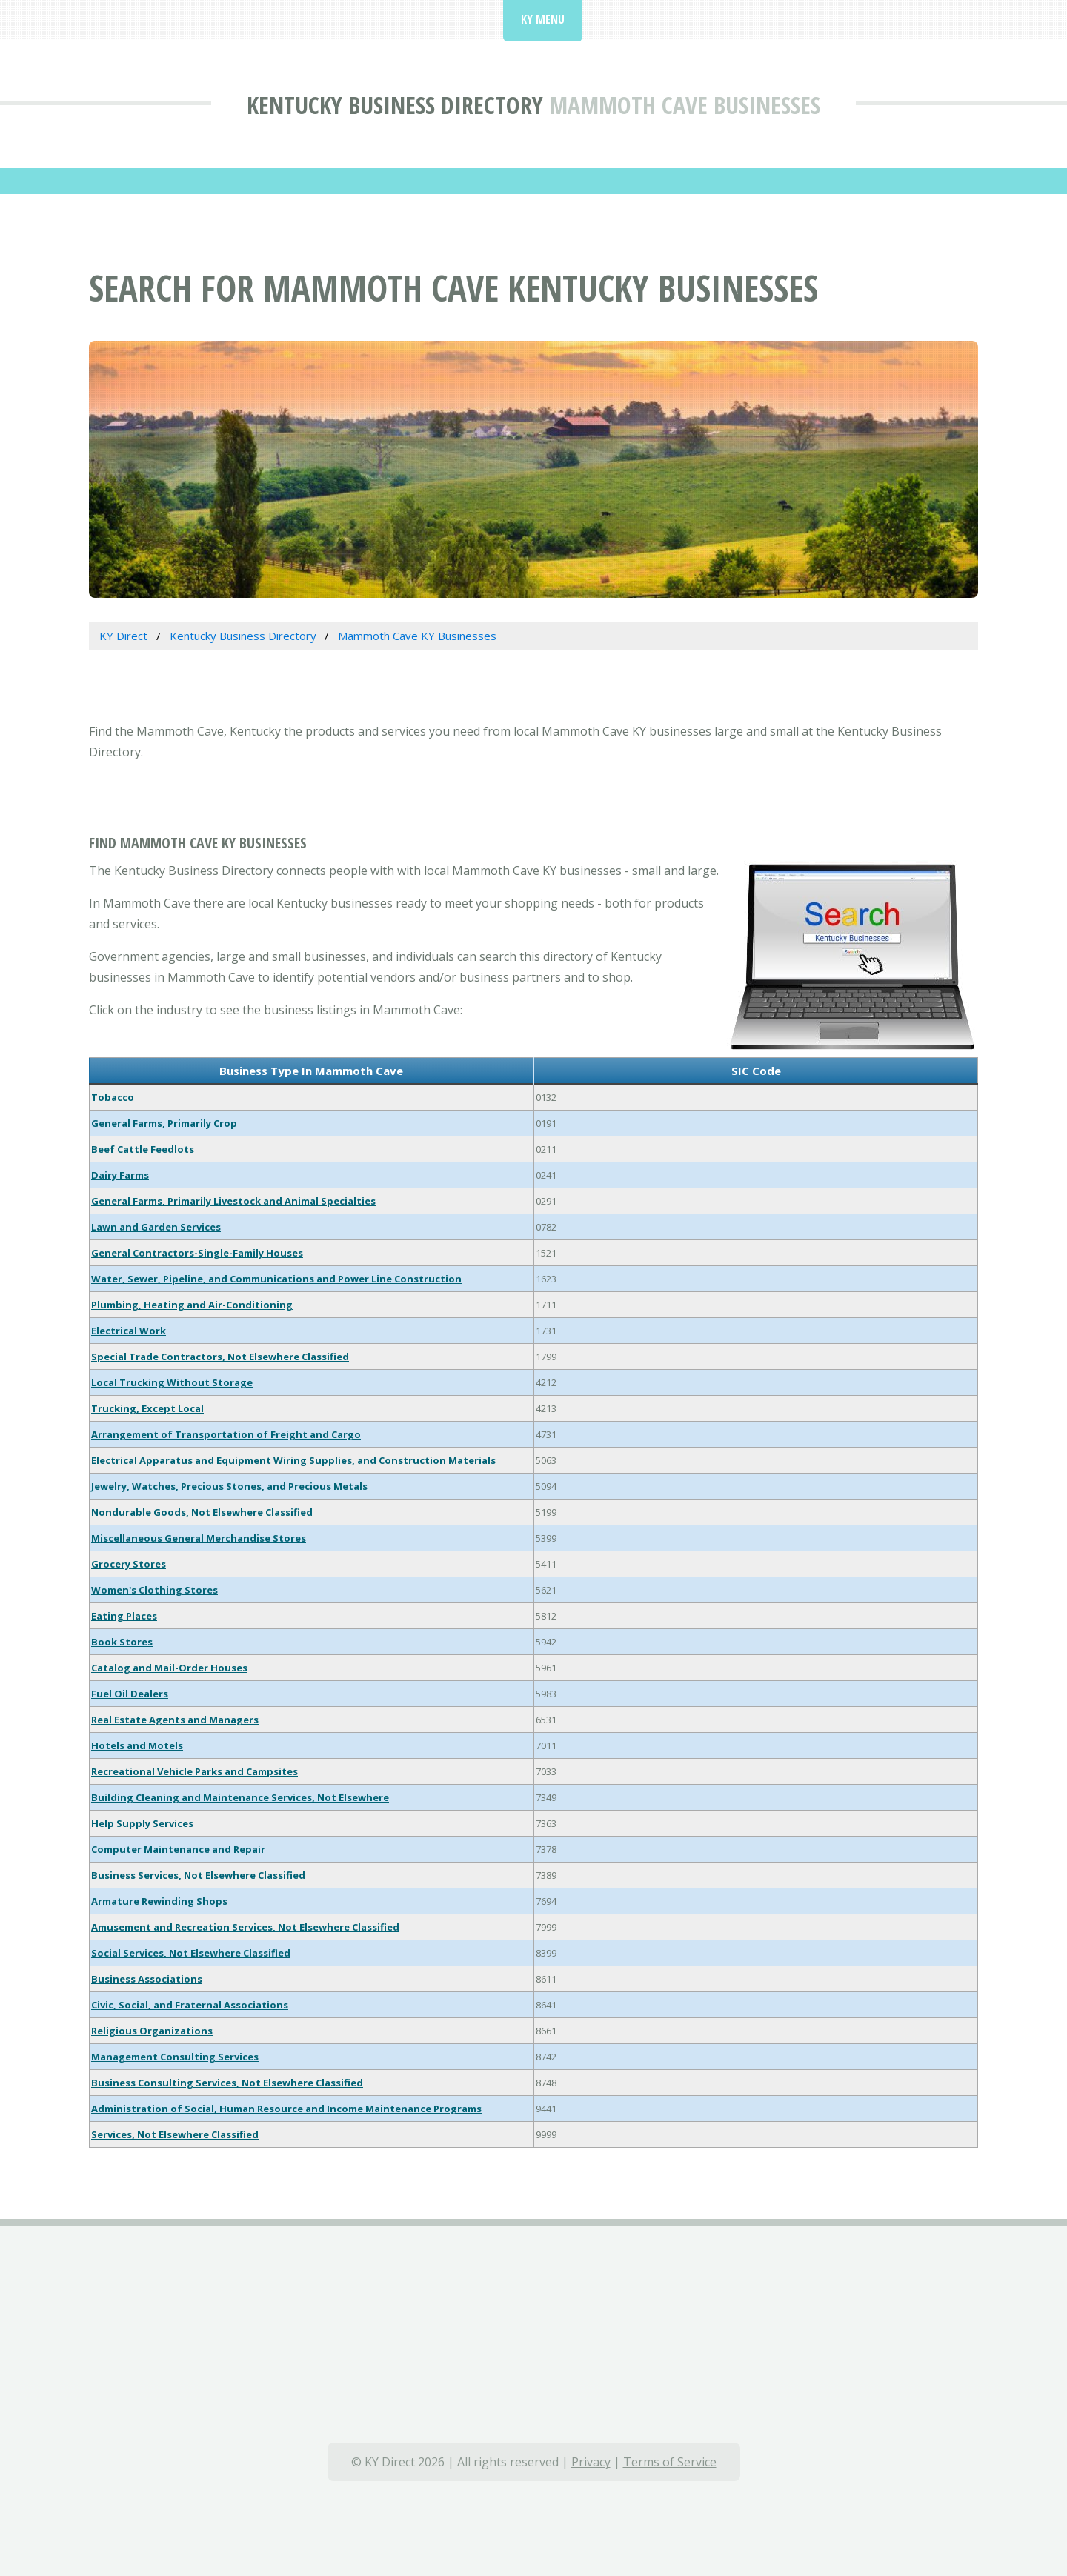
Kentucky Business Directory (395, 105)
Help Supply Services (142, 1823)
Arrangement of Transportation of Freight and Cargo (226, 1434)
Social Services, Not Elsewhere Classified (190, 1953)
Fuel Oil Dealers (129, 1693)
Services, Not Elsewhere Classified (175, 2134)
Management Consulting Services (175, 2056)
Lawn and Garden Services (156, 1227)
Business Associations (146, 1979)
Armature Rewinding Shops (159, 1901)
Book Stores (122, 1641)
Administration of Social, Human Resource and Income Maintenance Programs (286, 2108)
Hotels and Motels (137, 1745)
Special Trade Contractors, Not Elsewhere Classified (220, 1356)
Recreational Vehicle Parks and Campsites (194, 1771)
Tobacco (112, 1097)
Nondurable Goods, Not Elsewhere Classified (202, 1512)
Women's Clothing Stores (154, 1590)
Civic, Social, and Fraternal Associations (189, 2004)
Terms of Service (670, 2462)
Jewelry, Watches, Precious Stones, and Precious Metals (229, 1486)
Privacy (591, 2462)
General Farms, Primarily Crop (164, 1123)
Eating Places (124, 1616)
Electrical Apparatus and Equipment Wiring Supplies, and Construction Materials (293, 1460)
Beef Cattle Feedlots (142, 1149)
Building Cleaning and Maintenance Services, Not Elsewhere (240, 1797)
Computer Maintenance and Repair (178, 1849)
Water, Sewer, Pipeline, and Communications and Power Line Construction (276, 1278)
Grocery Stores (128, 1564)
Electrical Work (128, 1330)
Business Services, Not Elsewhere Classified (198, 1875)
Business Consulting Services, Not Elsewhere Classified (227, 2082)
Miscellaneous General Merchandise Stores (198, 1538)
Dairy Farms (120, 1175)
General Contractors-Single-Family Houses (197, 1252)
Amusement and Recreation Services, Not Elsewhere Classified (245, 1927)
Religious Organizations (152, 2030)
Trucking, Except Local (147, 1408)
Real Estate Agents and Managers (175, 1719)
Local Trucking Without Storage (172, 1382)
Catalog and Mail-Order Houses (169, 1667)
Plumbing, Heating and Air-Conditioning (192, 1304)
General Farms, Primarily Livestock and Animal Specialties (233, 1201)
